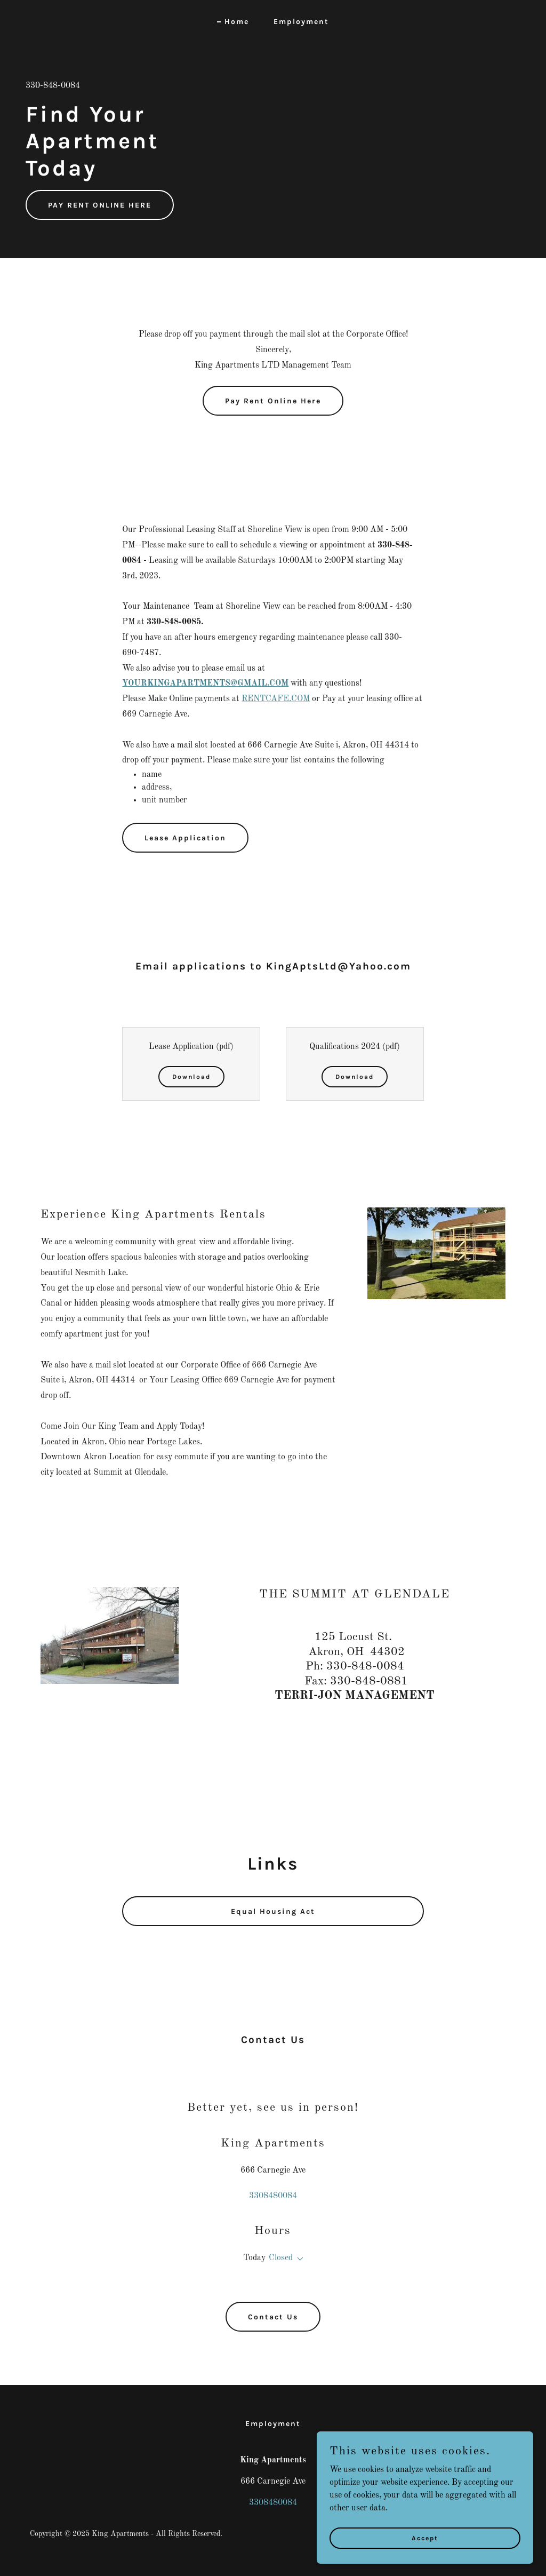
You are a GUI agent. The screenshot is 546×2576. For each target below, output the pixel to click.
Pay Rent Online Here (273, 401)
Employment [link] (301, 21)
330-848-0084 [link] (53, 86)
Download (191, 1076)
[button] (298, 2259)
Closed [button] (281, 2258)
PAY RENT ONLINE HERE (99, 205)
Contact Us (273, 2316)
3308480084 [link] (273, 2196)
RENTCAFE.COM (276, 699)
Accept (426, 2537)
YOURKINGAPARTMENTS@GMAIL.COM (205, 683)
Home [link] (236, 21)
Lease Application (185, 837)
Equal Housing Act (273, 1911)
